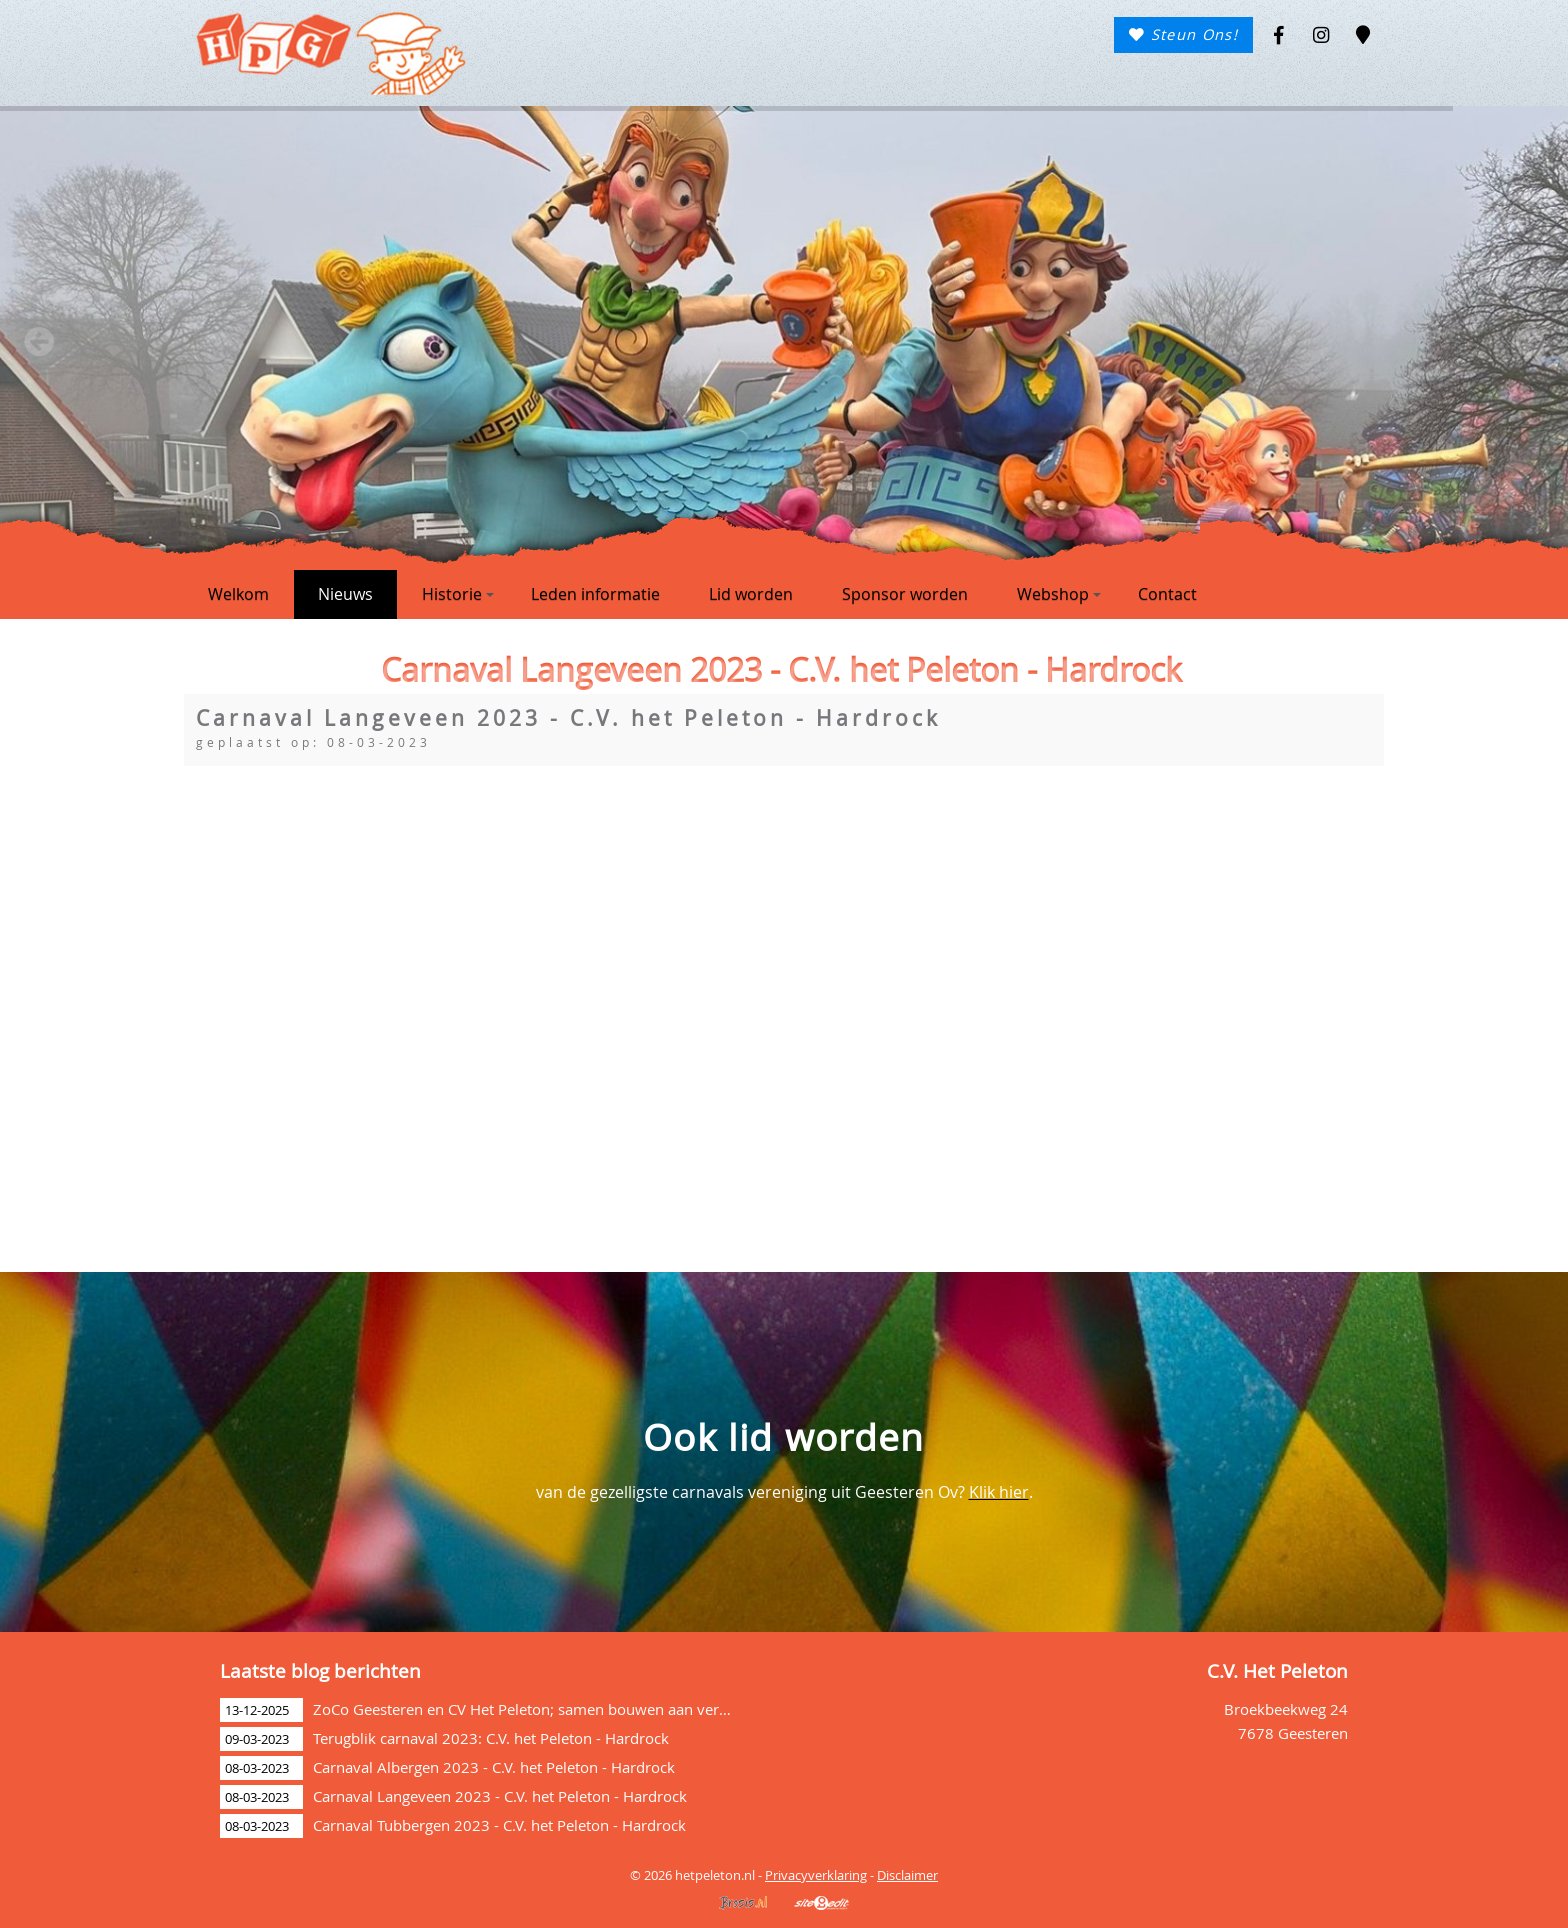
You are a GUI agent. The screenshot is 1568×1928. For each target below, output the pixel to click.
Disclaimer (907, 1875)
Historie (458, 594)
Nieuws (345, 594)
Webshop (1059, 594)
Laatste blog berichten (320, 1670)
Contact (1167, 594)
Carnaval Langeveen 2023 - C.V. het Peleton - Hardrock (500, 1796)
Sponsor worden (905, 594)
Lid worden (751, 594)
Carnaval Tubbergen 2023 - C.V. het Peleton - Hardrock (499, 1825)
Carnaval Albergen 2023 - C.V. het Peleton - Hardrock (494, 1767)
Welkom (238, 594)
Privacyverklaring (816, 1875)
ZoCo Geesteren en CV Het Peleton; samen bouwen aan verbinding (542, 1709)
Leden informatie (595, 594)
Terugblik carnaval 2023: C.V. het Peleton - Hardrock (491, 1738)
